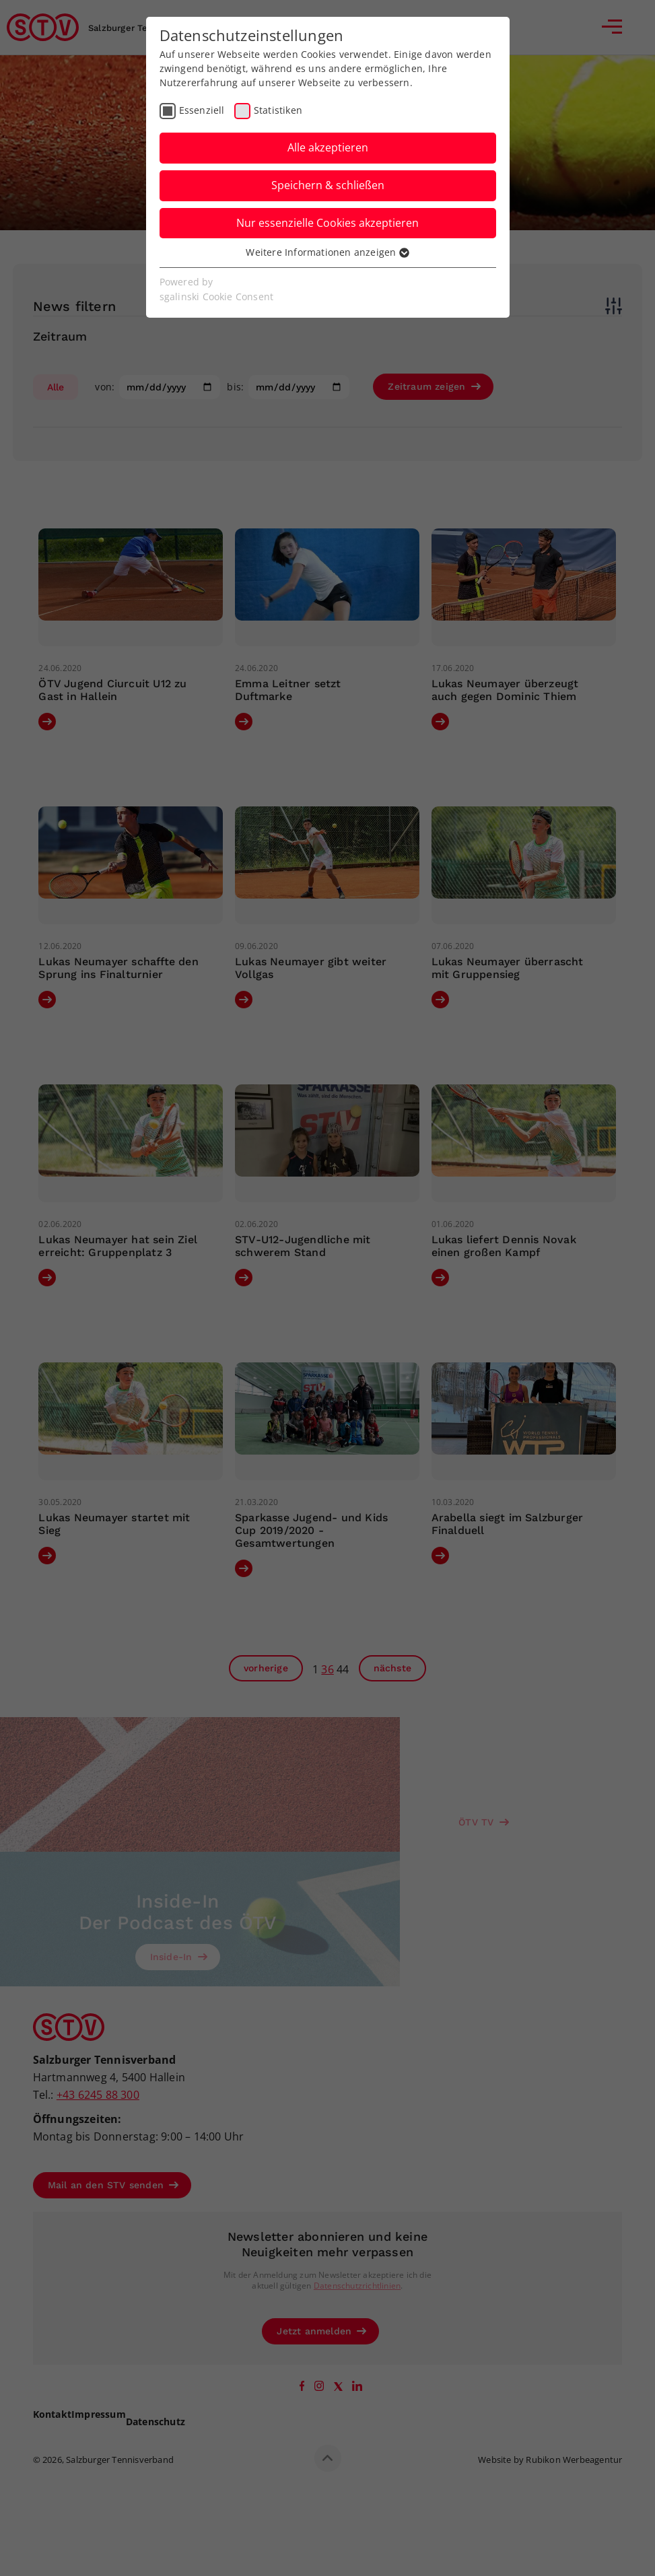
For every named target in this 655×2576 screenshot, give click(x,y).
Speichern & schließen (327, 185)
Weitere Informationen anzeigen (327, 252)
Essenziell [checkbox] (202, 110)
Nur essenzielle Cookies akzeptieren (327, 222)
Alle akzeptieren (327, 147)
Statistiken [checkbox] (278, 110)
